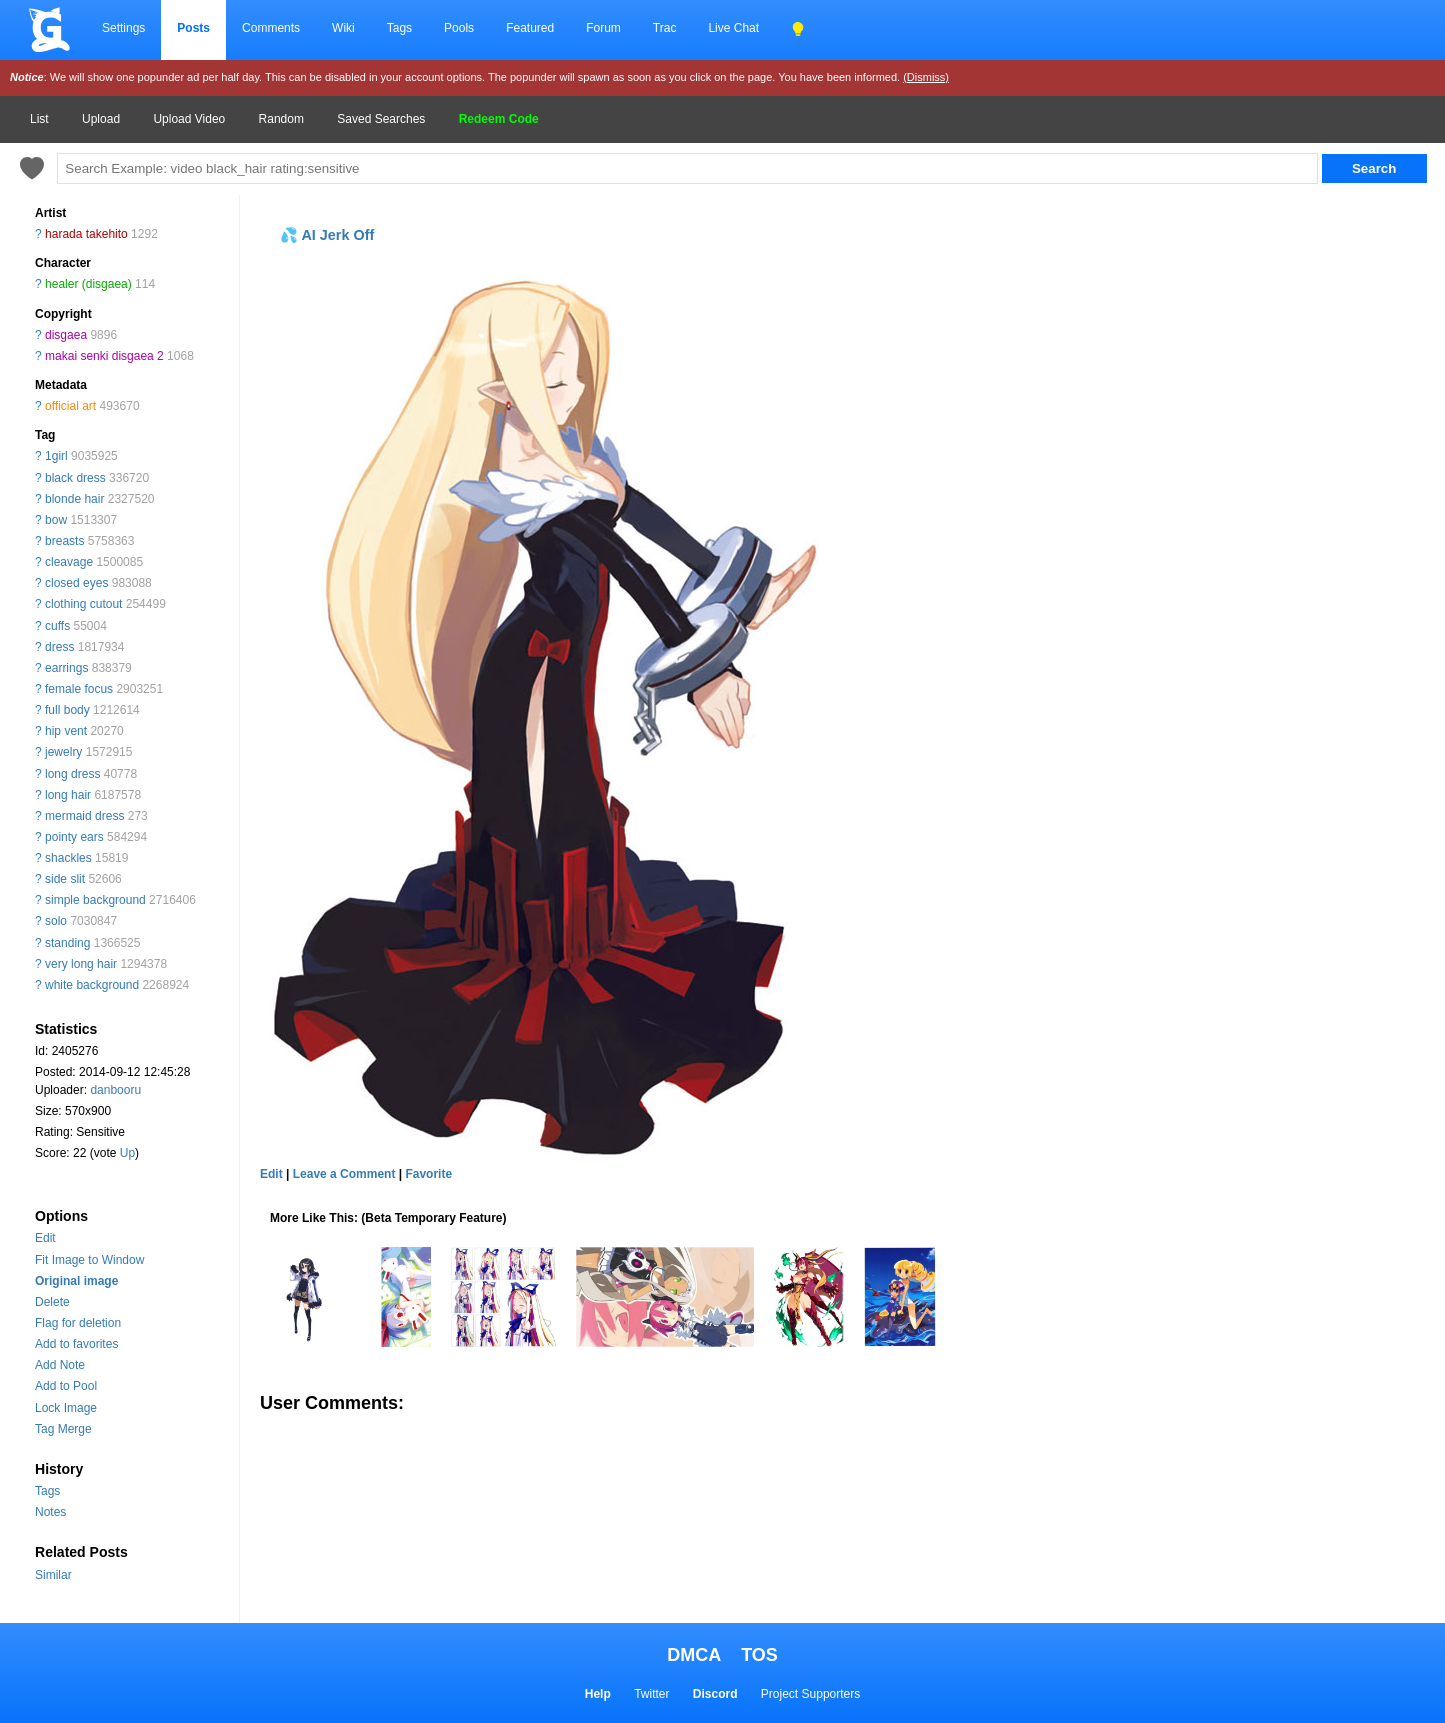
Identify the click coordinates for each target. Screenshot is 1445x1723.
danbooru (115, 1090)
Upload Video (189, 119)
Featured (530, 28)
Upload (101, 119)
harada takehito (86, 234)
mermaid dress (84, 816)
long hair (68, 795)
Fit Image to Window (89, 1260)
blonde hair (74, 499)
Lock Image (66, 1408)
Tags (399, 28)
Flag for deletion (78, 1323)
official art (70, 406)
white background (92, 985)
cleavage (69, 562)
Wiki (343, 28)
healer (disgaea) (88, 284)
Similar (53, 1575)
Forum (603, 28)
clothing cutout (83, 604)
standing (67, 943)
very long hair (81, 964)
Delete (52, 1302)
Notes (50, 1512)
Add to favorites (76, 1344)
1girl (56, 456)
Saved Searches (381, 119)
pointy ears (74, 837)
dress (59, 647)
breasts (64, 541)
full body (67, 710)
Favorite (428, 1174)
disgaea (66, 335)
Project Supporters (810, 1694)
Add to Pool (66, 1386)
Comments (271, 28)
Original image (76, 1281)
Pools (459, 28)
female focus (79, 689)
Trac (665, 28)
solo (56, 921)
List (39, 119)
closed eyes (76, 583)
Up (127, 1153)
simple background (95, 900)
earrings (66, 668)
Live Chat (733, 28)
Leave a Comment (344, 1174)
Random (281, 119)
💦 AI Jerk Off (327, 235)
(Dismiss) (926, 77)
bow (56, 520)
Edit (45, 1238)
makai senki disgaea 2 (104, 356)
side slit (65, 879)
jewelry (63, 752)
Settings (123, 28)
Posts (193, 28)
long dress (72, 774)
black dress (75, 478)
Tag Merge (63, 1429)
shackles (68, 858)
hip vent (66, 731)
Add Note (60, 1365)
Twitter (651, 1694)
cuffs (57, 626)
